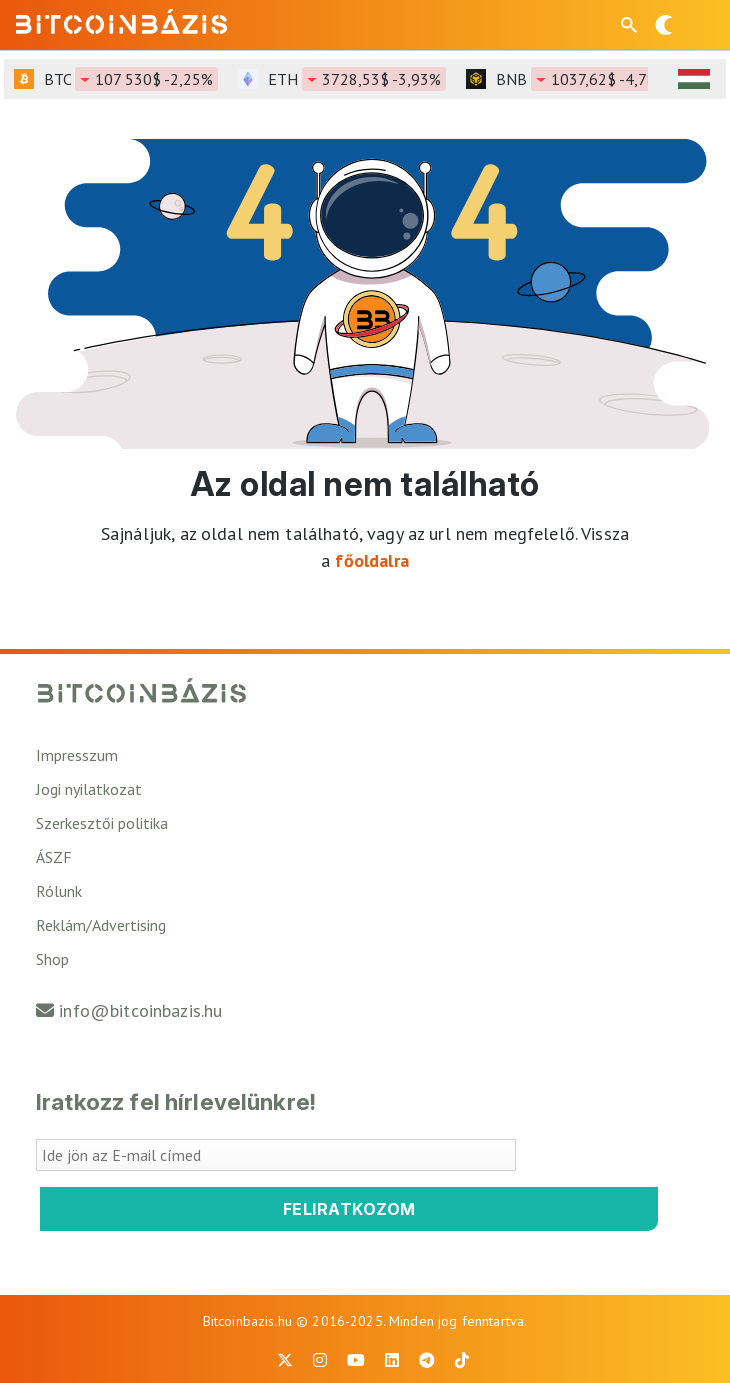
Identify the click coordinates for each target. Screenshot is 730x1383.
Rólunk (59, 891)
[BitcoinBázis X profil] (285, 1360)
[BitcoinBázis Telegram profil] (427, 1360)
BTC (131, 79)
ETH (357, 79)
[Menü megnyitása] (698, 25)
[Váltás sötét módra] (664, 25)
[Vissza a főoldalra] (122, 21)
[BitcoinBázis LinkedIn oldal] (392, 1360)
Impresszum (77, 755)
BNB (584, 79)
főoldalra (371, 560)
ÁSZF (54, 857)
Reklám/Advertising (101, 925)
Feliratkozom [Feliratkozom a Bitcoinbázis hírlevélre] (349, 1209)
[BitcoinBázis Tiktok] (462, 1360)
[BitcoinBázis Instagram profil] (320, 1360)
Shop (52, 959)
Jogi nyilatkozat (89, 789)
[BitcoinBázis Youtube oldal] (356, 1360)
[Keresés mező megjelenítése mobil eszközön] (631, 25)
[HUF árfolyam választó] (694, 79)
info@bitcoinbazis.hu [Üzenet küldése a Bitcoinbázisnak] (140, 1010)
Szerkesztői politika (102, 823)
